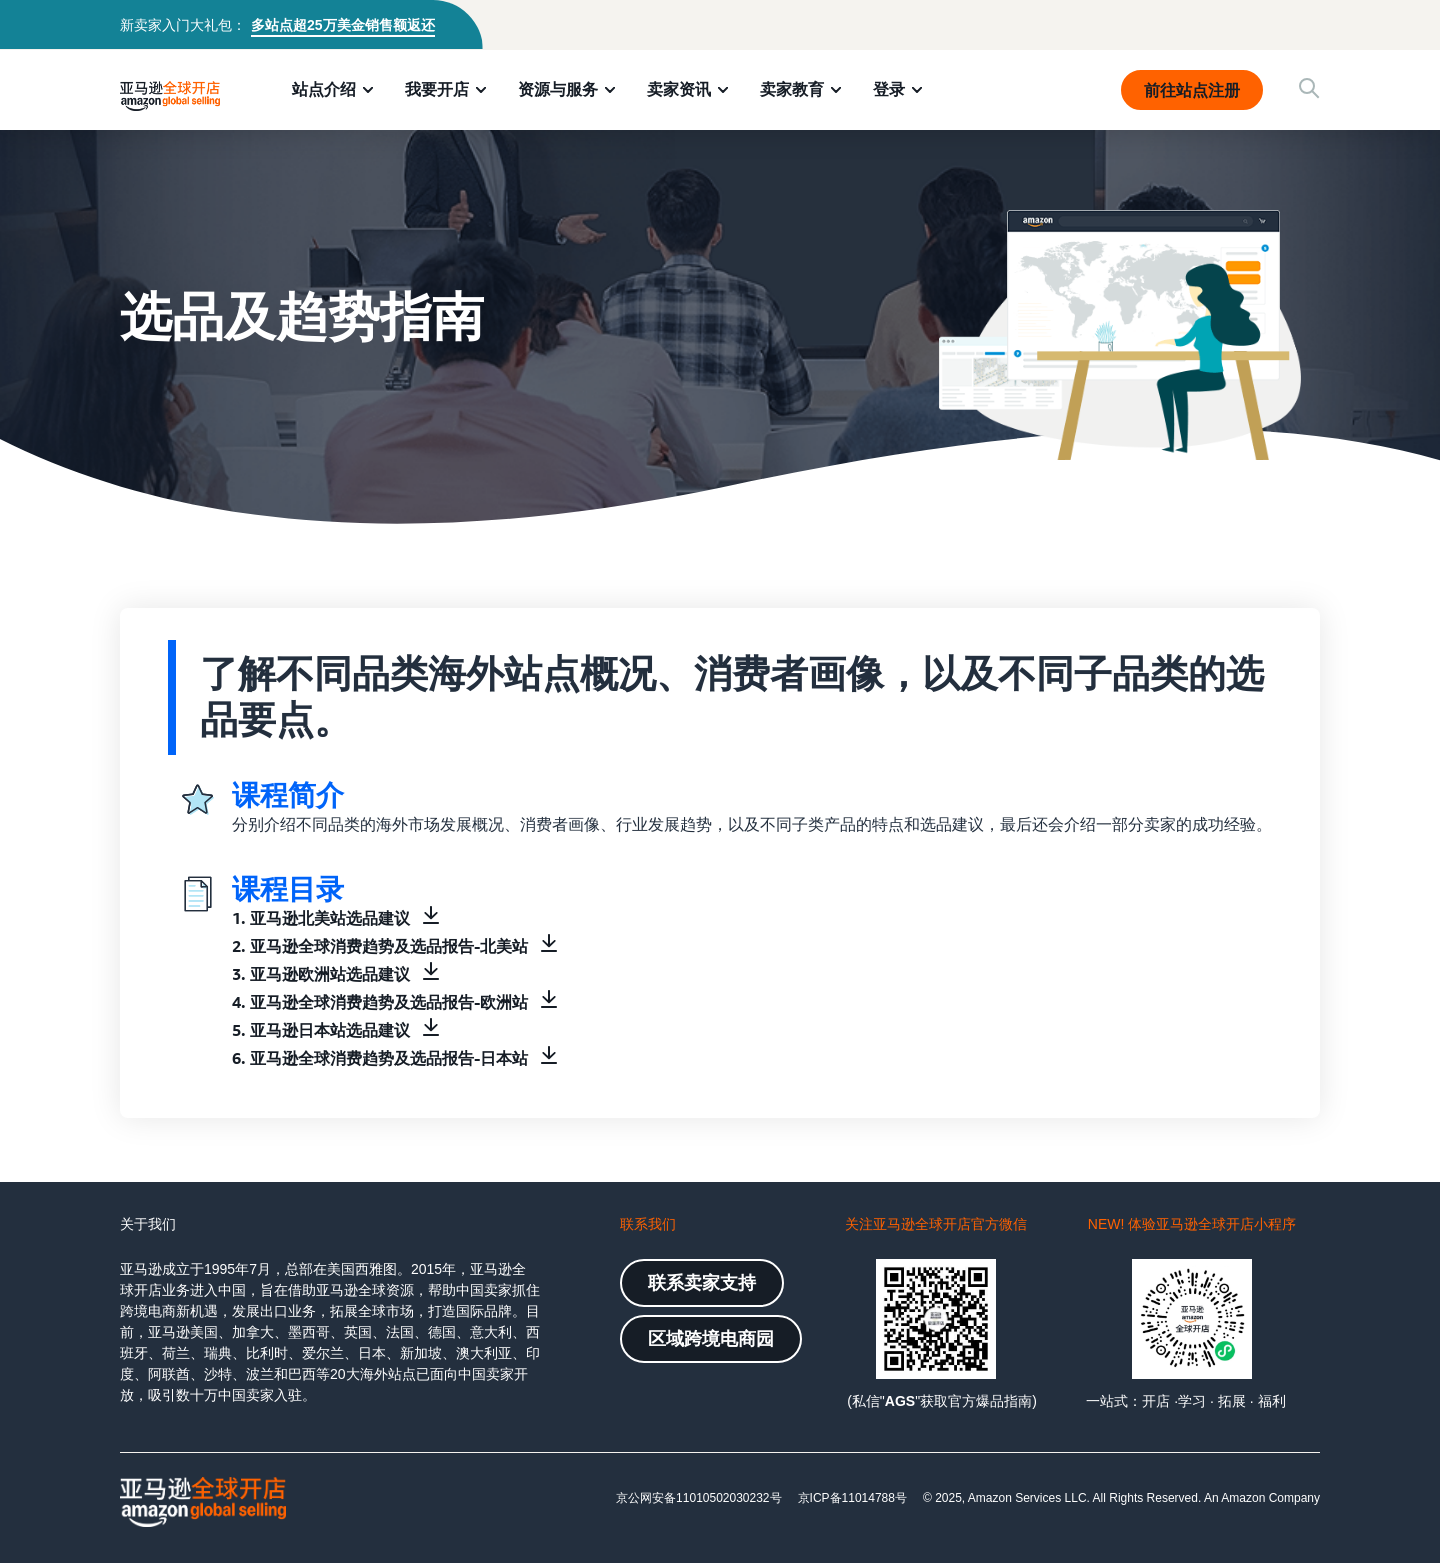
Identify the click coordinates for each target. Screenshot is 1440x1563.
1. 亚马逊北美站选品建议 (321, 918)
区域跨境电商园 (711, 1339)
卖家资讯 (679, 89)
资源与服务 (558, 89)
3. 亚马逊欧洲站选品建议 (321, 974)
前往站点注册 (1192, 90)
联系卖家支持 (702, 1283)
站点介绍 (324, 89)
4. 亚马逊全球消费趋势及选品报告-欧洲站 (380, 1002)
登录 (889, 89)
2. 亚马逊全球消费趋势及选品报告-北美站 (380, 946)
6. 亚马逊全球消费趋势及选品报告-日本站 (380, 1058)
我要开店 (437, 89)
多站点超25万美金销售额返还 (343, 25)
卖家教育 (792, 89)
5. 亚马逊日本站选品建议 (321, 1030)
